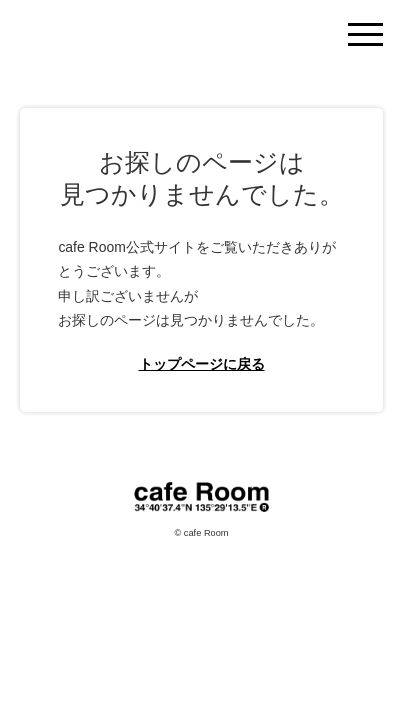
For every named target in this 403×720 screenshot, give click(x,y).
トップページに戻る (202, 364)
